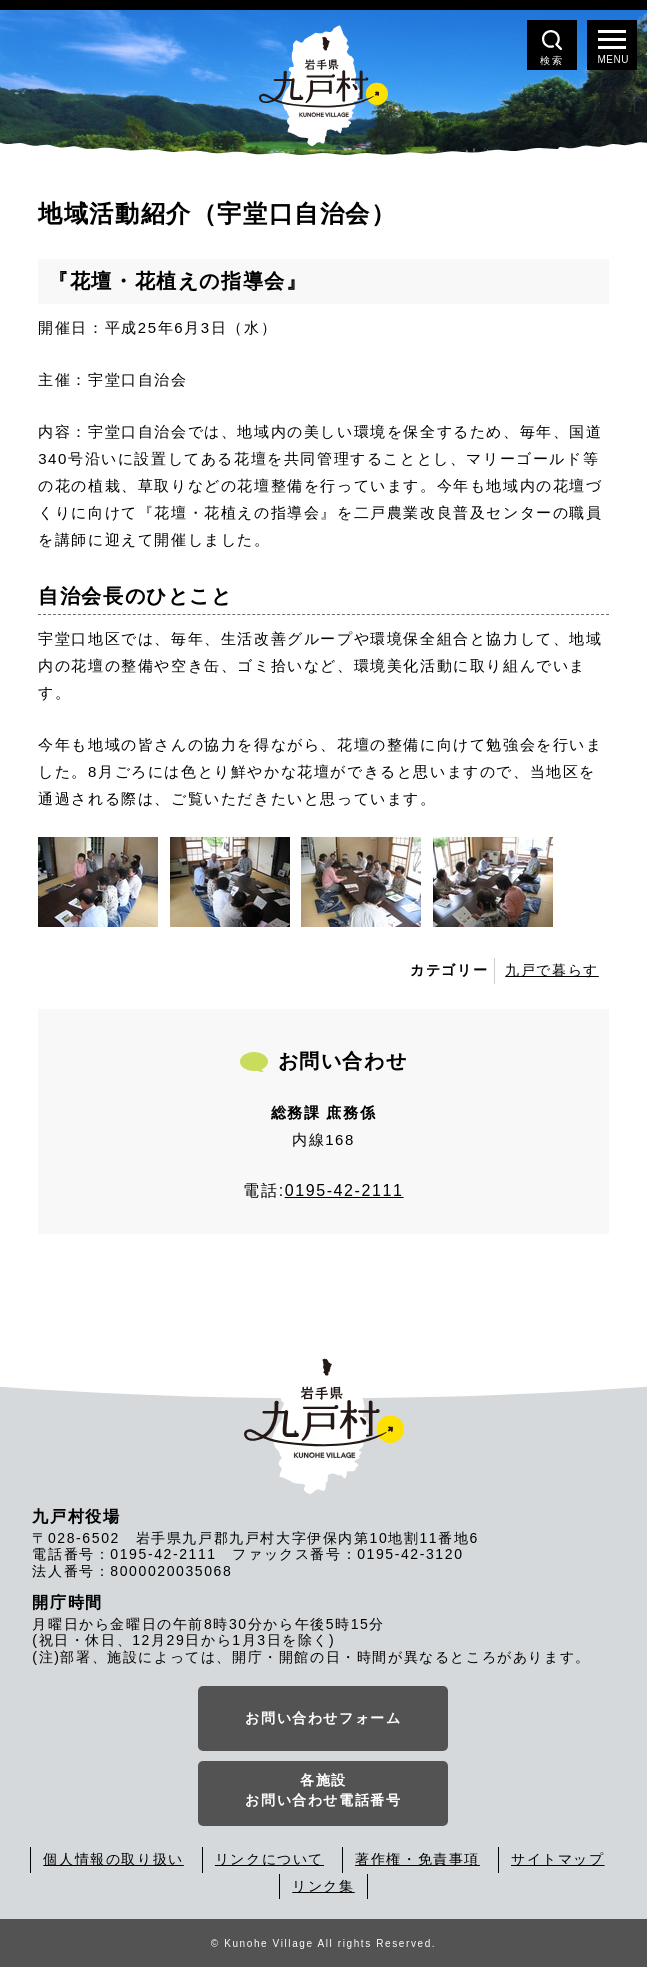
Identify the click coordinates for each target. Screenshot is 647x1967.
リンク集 (323, 1886)
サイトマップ (558, 1859)
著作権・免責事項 (417, 1859)
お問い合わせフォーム (323, 1718)
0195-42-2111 (344, 1190)
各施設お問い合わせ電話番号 (323, 1790)
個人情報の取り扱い (113, 1859)
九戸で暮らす (552, 970)
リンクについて (269, 1859)
